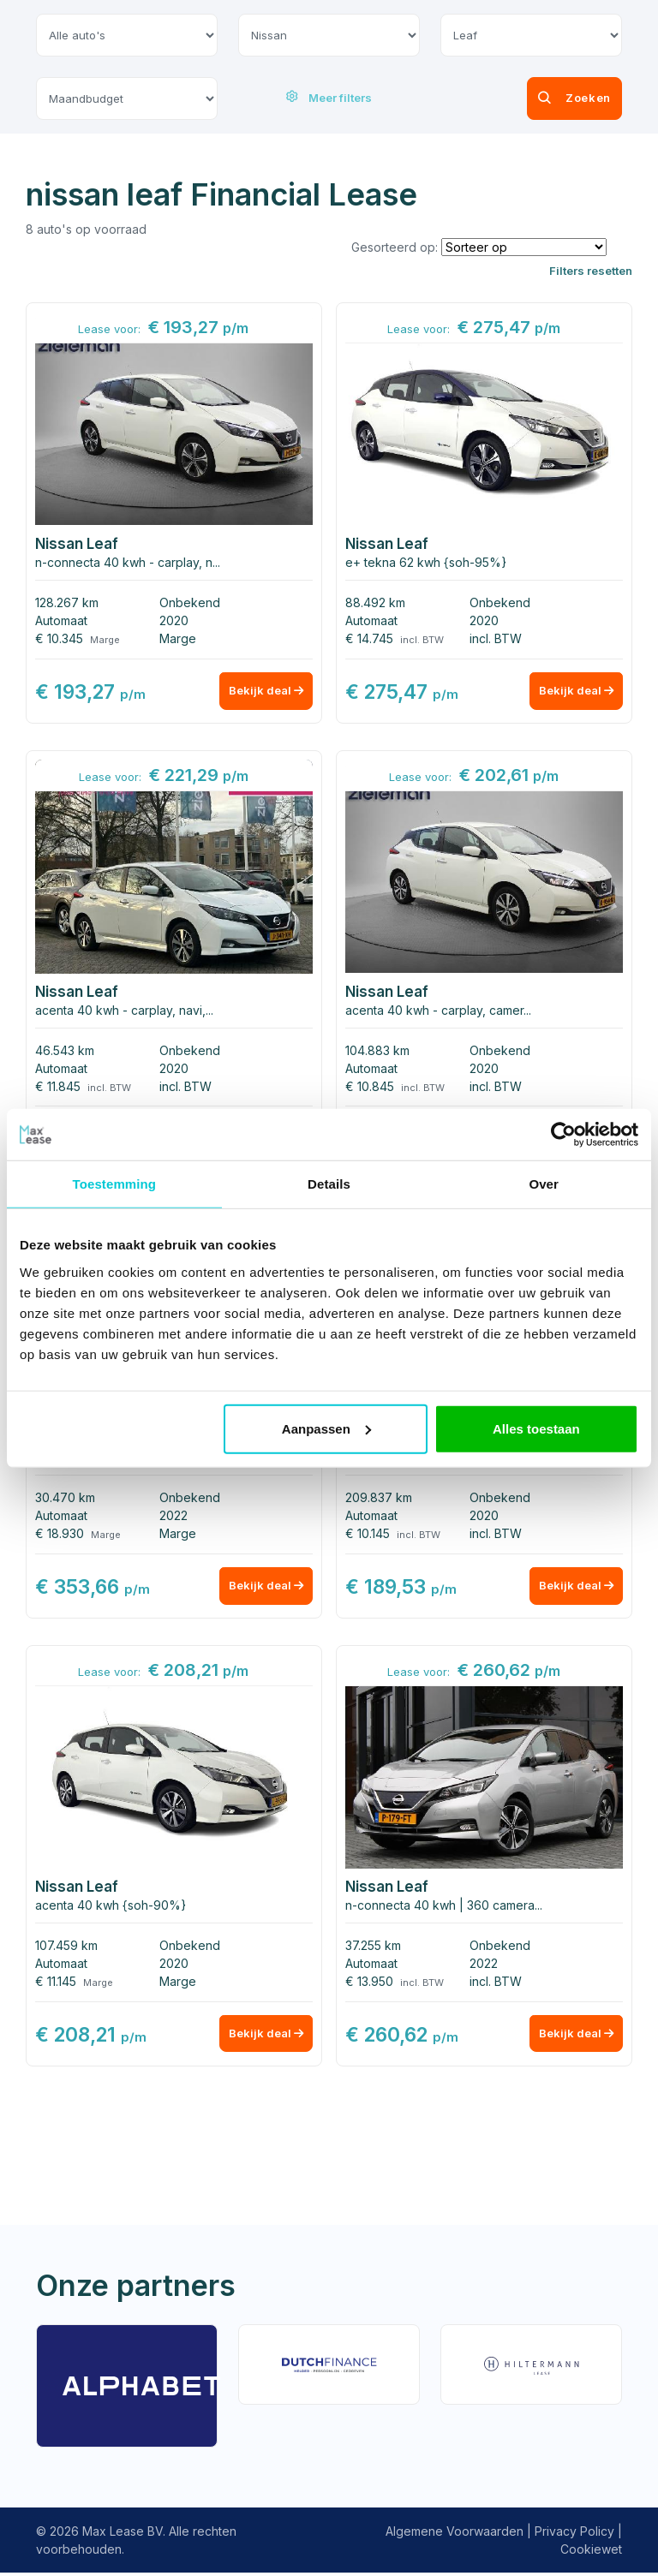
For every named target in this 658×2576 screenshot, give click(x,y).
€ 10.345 (59, 638)
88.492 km (375, 602)
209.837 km (378, 1499)
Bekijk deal (261, 694)
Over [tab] (544, 1184)
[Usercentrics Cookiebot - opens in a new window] (563, 1135)
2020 (173, 620)
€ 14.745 (369, 638)
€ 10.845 (369, 1087)
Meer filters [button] (329, 97)
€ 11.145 (55, 1984)
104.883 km (377, 1051)
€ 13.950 (369, 1984)
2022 (173, 1517)
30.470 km (65, 1499)
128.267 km (67, 602)
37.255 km (373, 1948)
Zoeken (548, 98)
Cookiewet (591, 2552)
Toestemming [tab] (115, 1184)
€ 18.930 (59, 1535)
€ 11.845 (58, 1087)
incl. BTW (496, 638)
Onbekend (189, 602)
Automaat (61, 620)
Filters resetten (590, 270)
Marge (177, 638)
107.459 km (66, 1948)
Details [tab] (329, 1184)
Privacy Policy (574, 2534)
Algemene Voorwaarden (454, 2534)
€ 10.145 (367, 1535)
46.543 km (64, 1051)
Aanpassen (326, 1428)
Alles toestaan (536, 1428)
